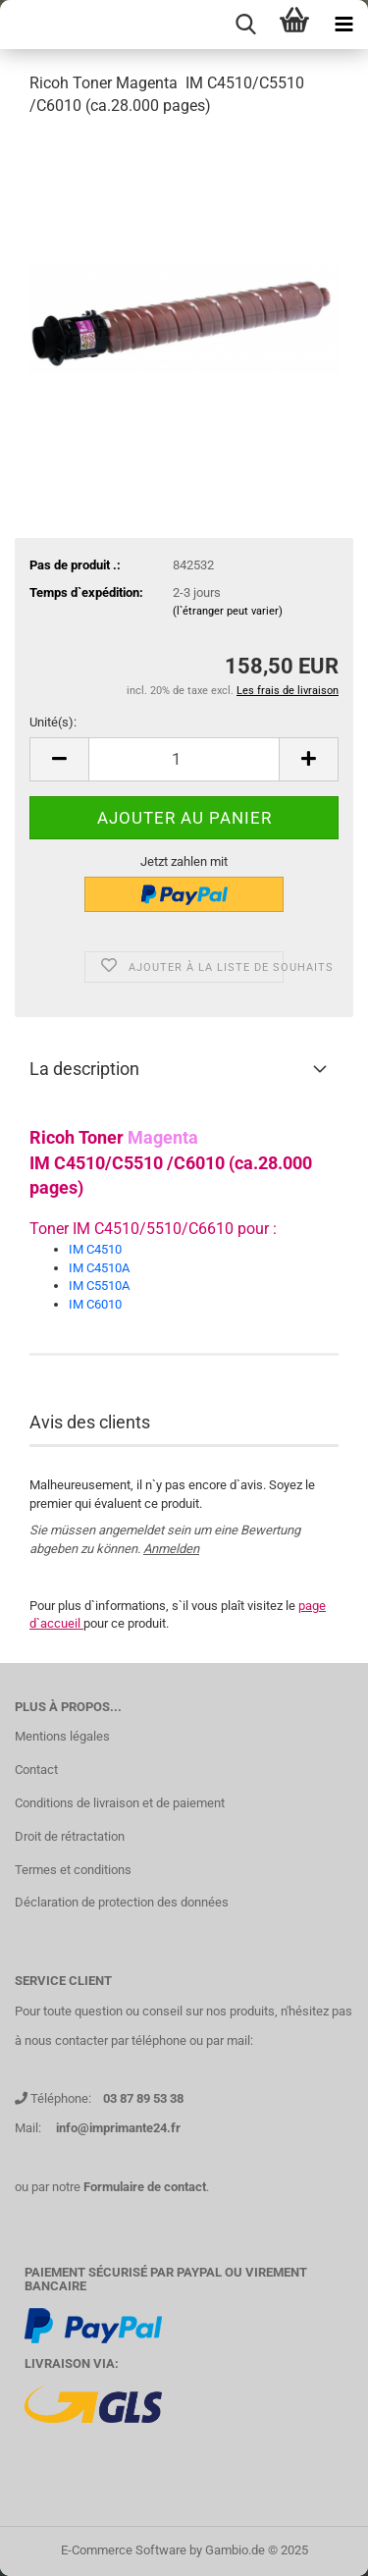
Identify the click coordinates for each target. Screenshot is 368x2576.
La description (84, 1068)
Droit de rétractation (70, 1836)
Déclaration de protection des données (122, 1902)
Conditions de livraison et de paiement (120, 1803)
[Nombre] (184, 759)
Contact (36, 1769)
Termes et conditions (73, 1869)
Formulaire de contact (144, 2186)
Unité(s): (53, 722)
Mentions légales (62, 1736)
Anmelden (171, 1548)
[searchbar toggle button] (245, 24)
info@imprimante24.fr (118, 2127)
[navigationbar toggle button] (343, 24)
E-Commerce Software (123, 2550)
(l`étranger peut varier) (228, 611)
